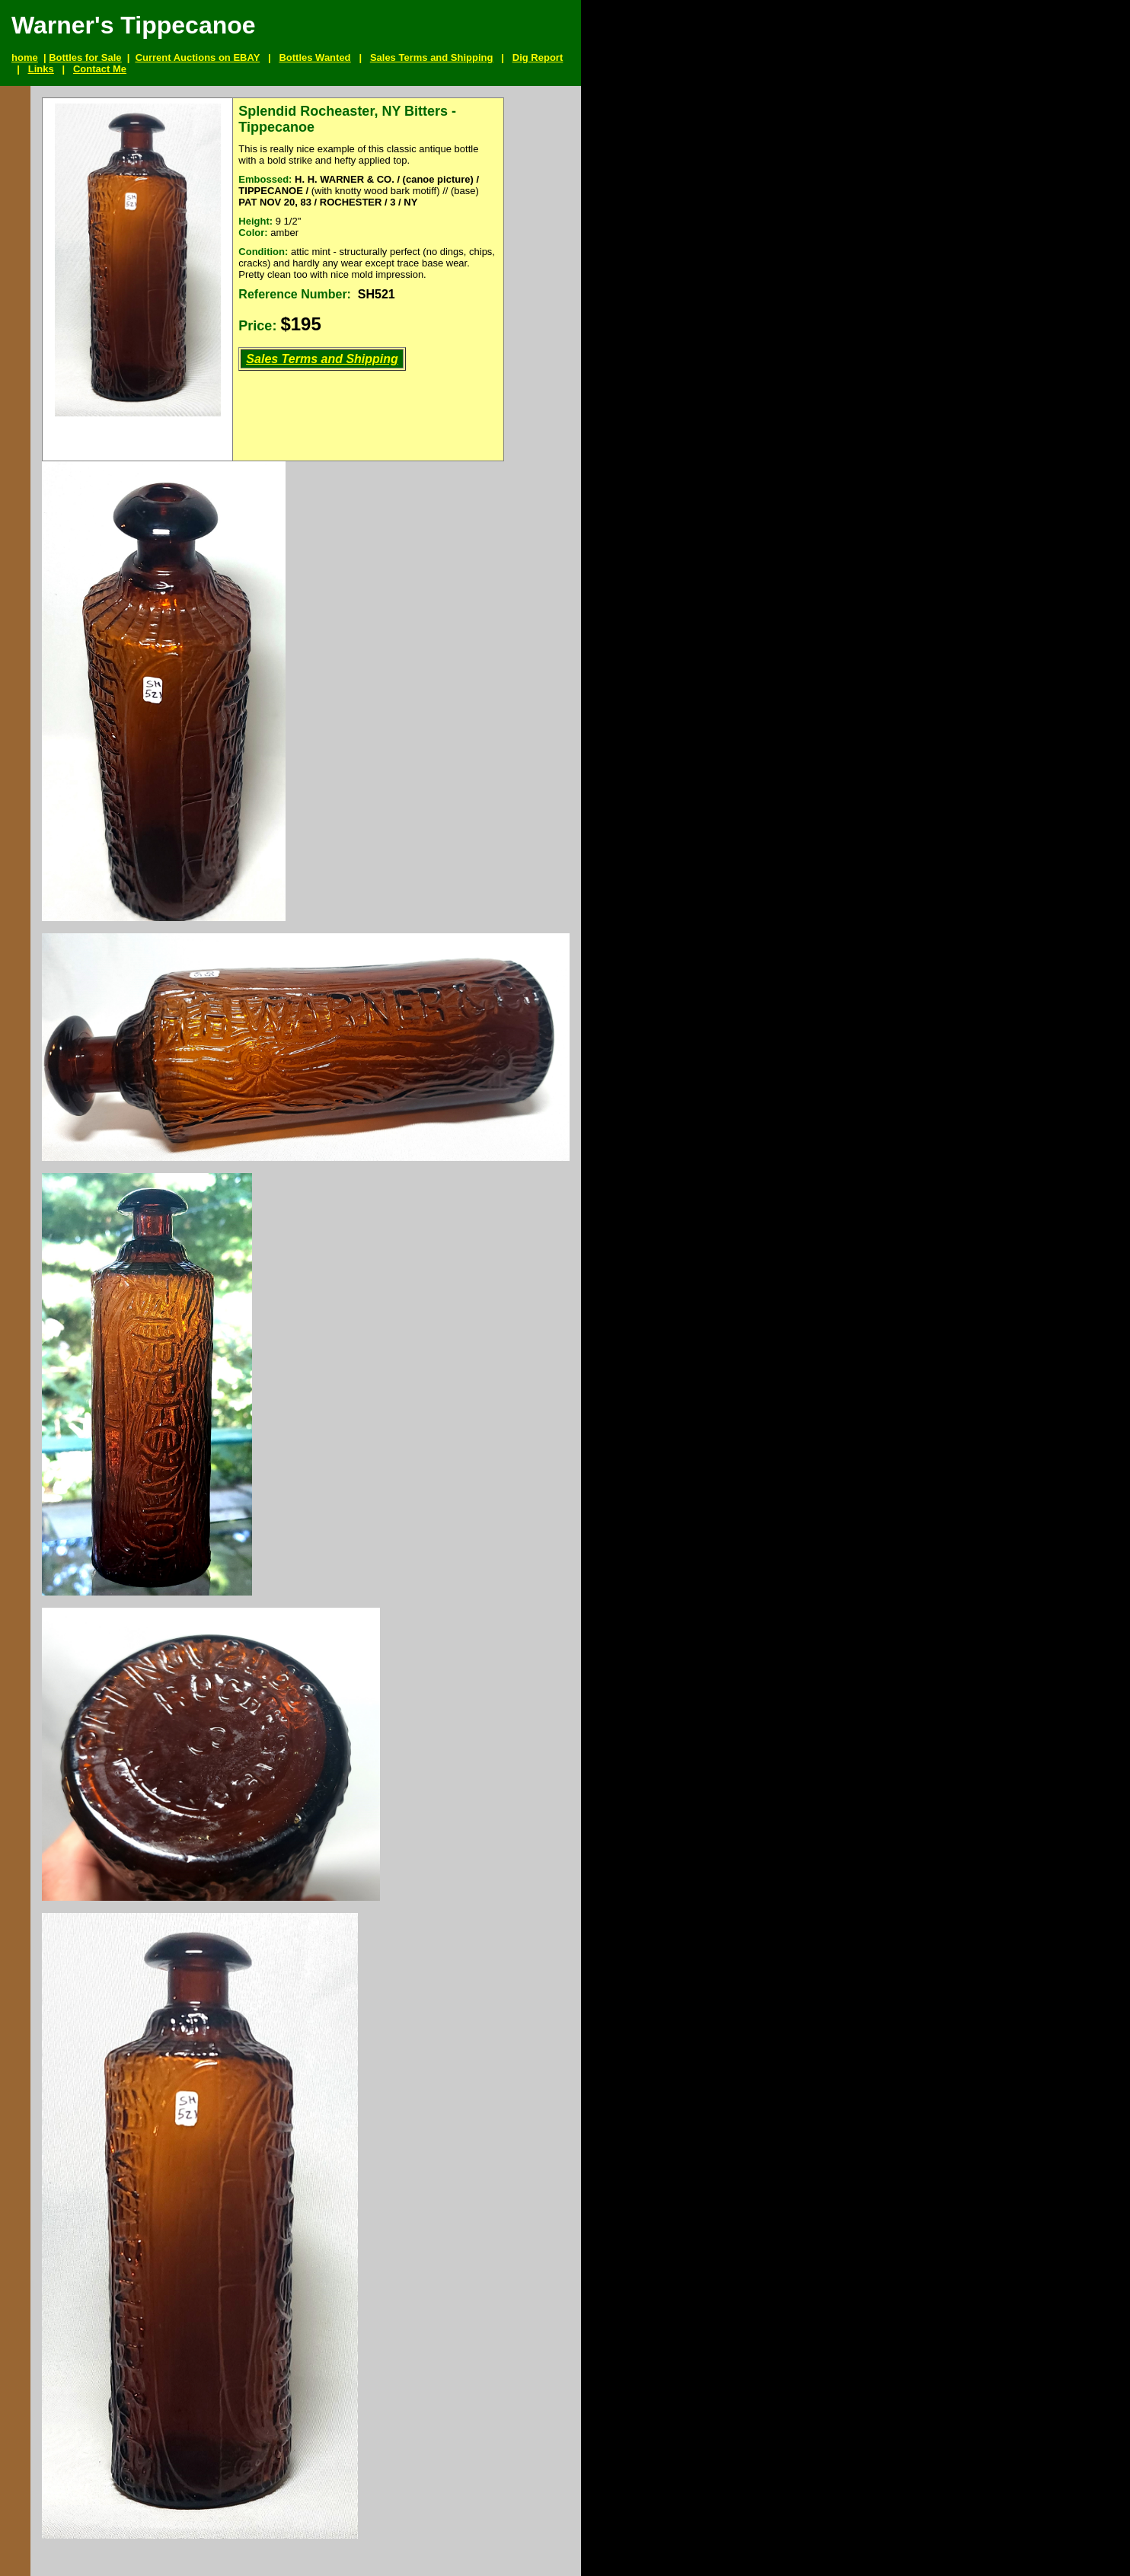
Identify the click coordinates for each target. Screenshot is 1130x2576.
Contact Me (99, 69)
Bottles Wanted (314, 57)
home (24, 57)
